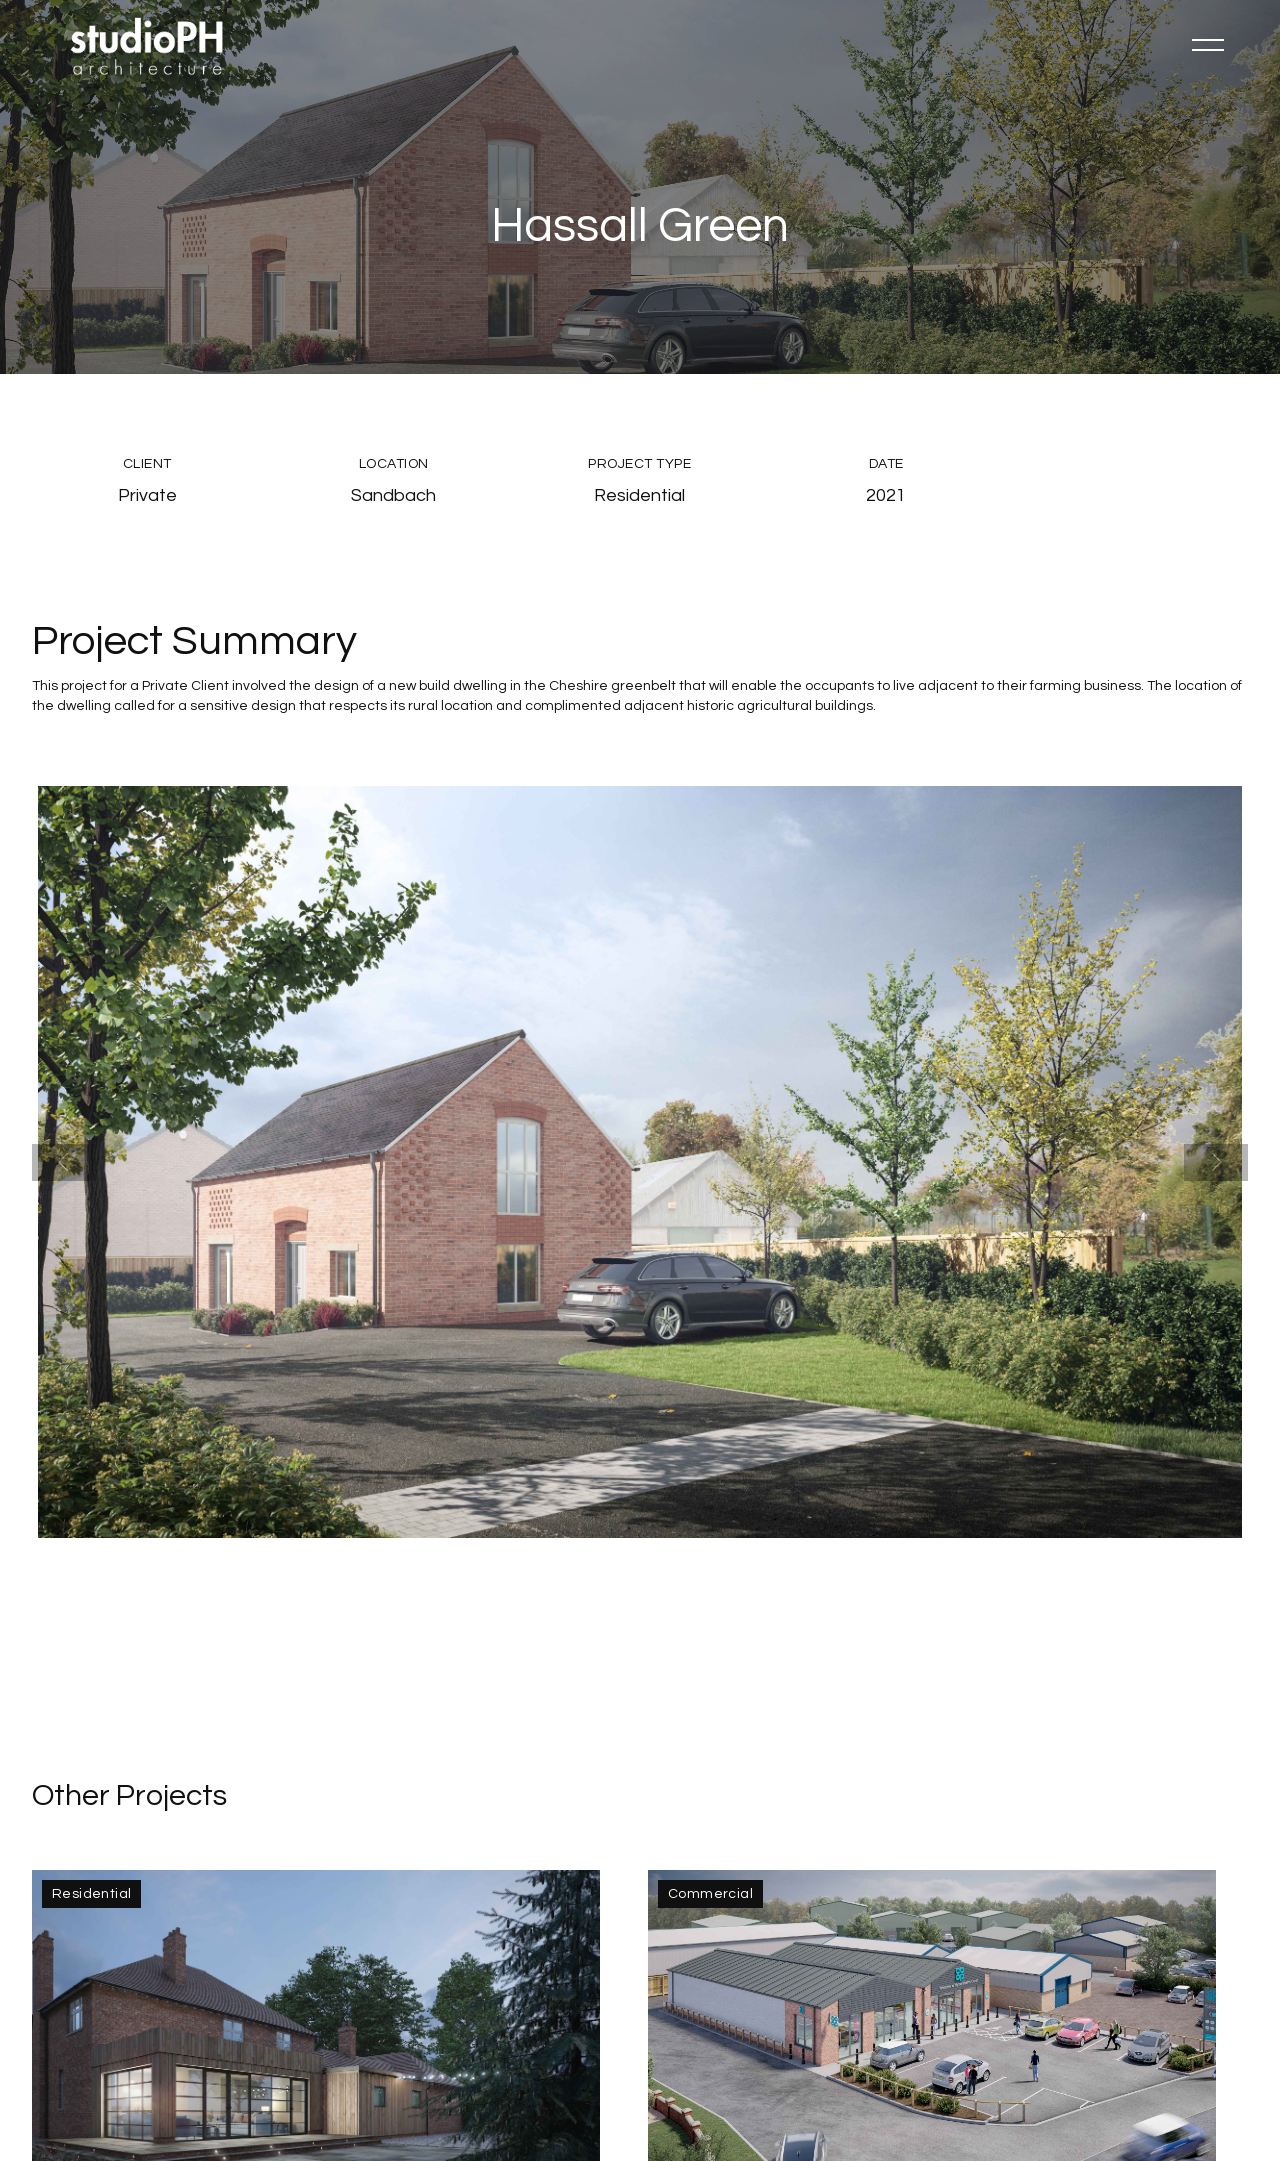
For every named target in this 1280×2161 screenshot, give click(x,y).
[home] (147, 45)
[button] (1208, 45)
